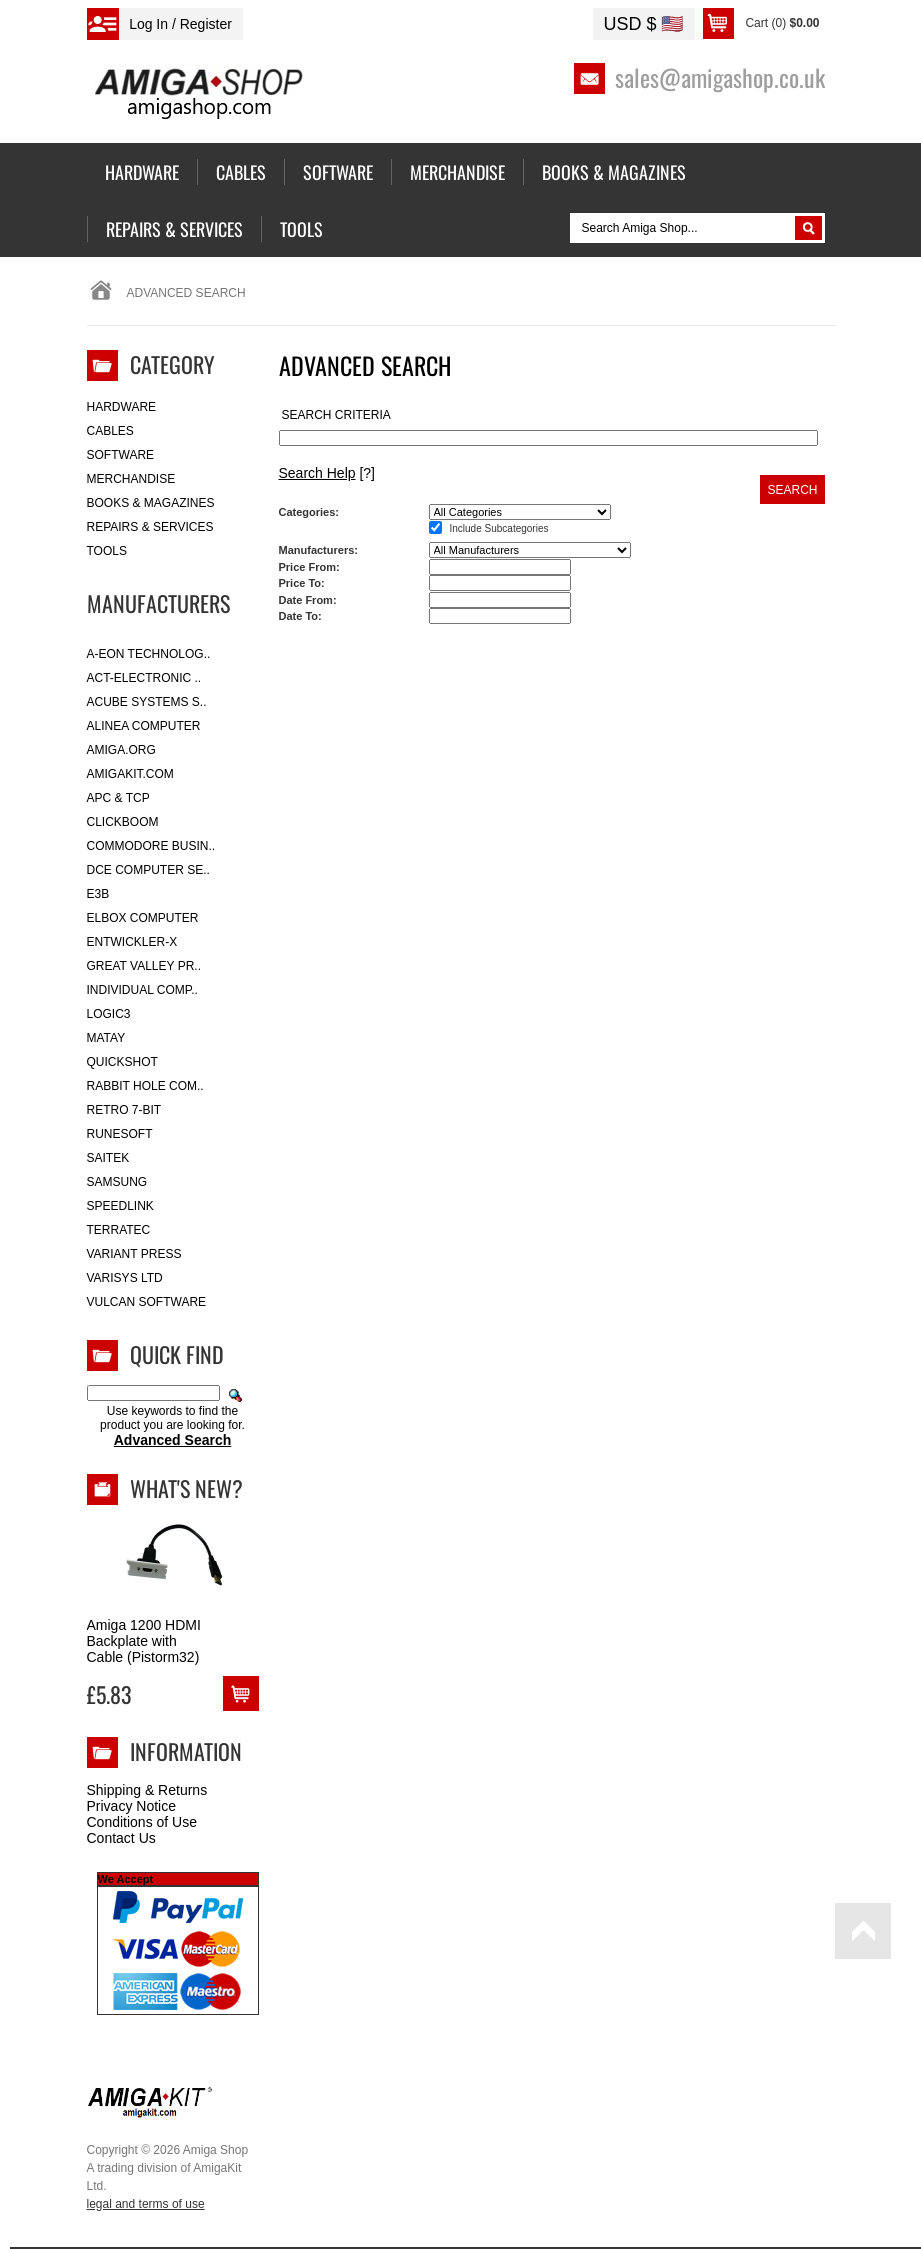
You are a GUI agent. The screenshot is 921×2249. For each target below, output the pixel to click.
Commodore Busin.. (151, 846)
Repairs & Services (150, 527)
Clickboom (123, 822)
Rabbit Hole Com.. (145, 1086)
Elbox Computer (143, 918)
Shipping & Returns (147, 1790)
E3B (98, 894)
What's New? (186, 1488)
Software (121, 455)
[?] (327, 473)
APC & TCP (118, 798)
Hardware (122, 407)
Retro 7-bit (124, 1110)
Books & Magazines (151, 503)
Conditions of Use (142, 1822)
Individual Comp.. (142, 990)
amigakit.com (130, 774)
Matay (106, 1038)
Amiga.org (121, 750)
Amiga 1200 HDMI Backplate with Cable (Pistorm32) (144, 1641)
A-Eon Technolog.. (149, 654)
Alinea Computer (144, 726)
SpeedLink (120, 1206)
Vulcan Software (147, 1302)
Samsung (117, 1182)
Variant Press (134, 1254)
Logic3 (109, 1014)
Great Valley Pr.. (144, 966)
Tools (107, 551)
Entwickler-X (132, 942)
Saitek (108, 1158)
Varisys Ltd (125, 1278)
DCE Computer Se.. (148, 870)
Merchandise (131, 479)
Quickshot (122, 1062)
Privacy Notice (131, 1806)
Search (792, 490)
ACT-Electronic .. (144, 678)
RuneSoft (120, 1134)
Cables (110, 431)
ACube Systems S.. (147, 702)
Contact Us (121, 1838)
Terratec (119, 1230)
